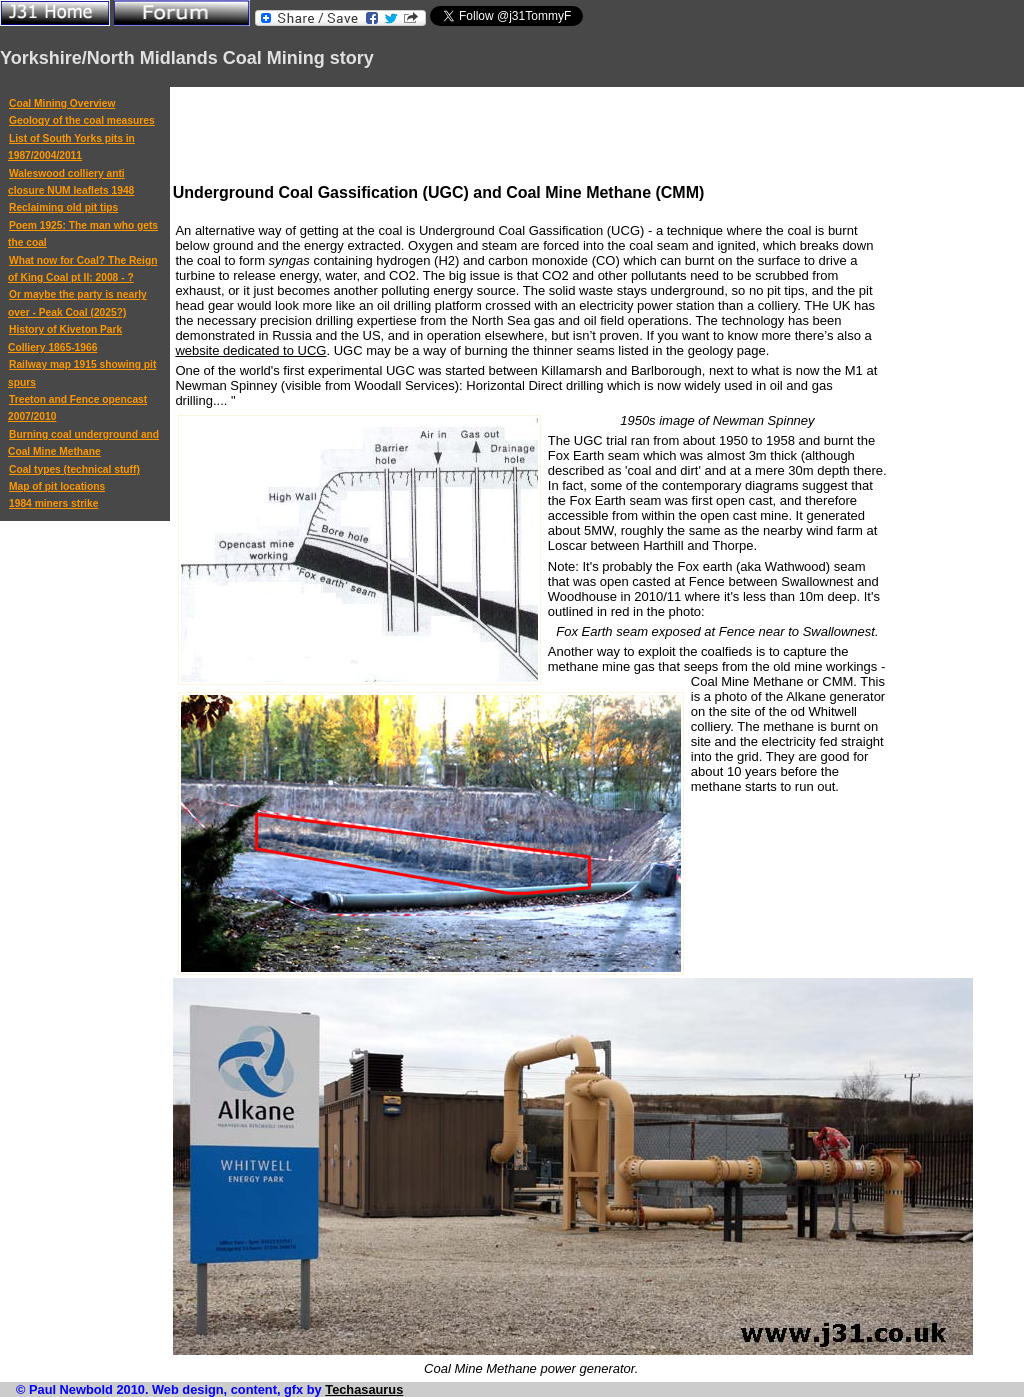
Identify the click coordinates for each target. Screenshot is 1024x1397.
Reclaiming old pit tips (63, 207)
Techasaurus (364, 1389)
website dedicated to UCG (250, 350)
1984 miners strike (53, 503)
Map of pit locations (57, 486)
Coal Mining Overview (62, 103)
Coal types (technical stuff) (74, 469)
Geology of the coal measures (82, 120)
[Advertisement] (537, 135)
